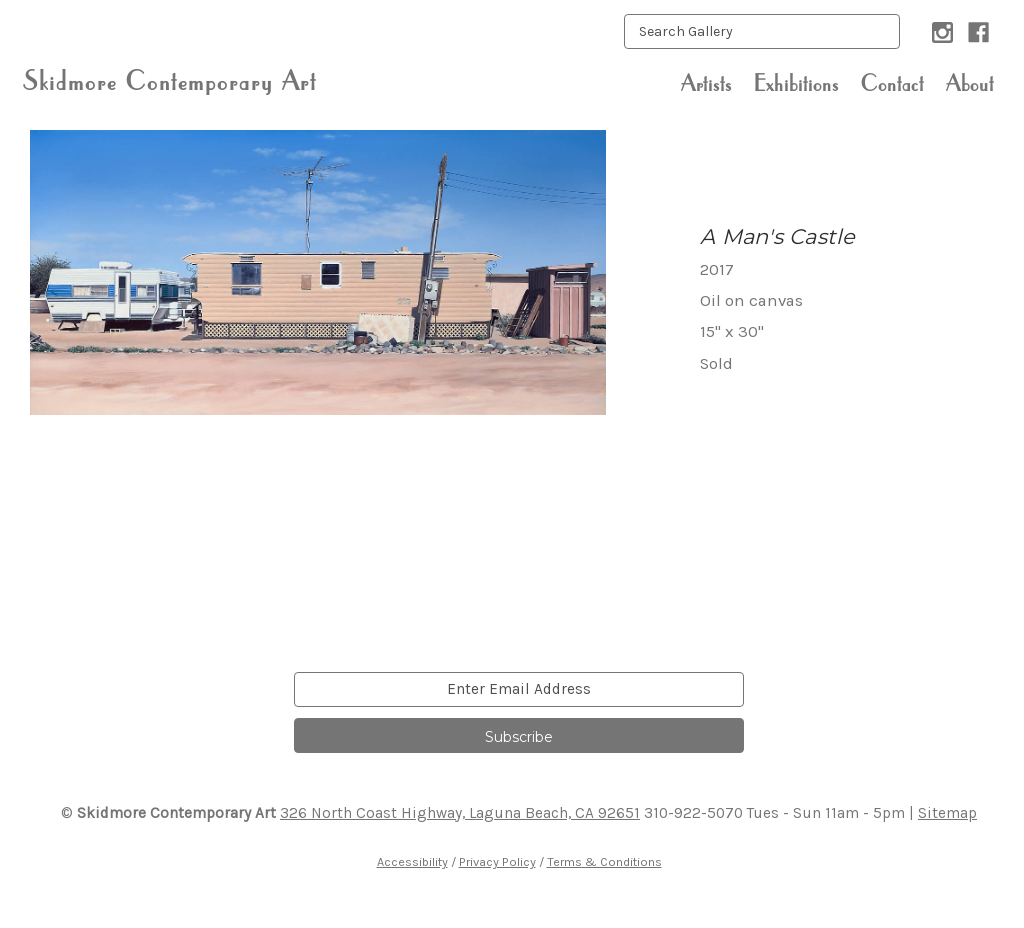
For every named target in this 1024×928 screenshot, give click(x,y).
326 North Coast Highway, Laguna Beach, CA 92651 (460, 813)
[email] (519, 689)
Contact (892, 83)
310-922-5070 (693, 813)
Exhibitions (796, 83)
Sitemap (947, 813)
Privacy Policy (497, 861)
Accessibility (412, 861)
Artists (706, 83)
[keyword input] (762, 31)
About (970, 83)
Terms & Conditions (604, 861)
